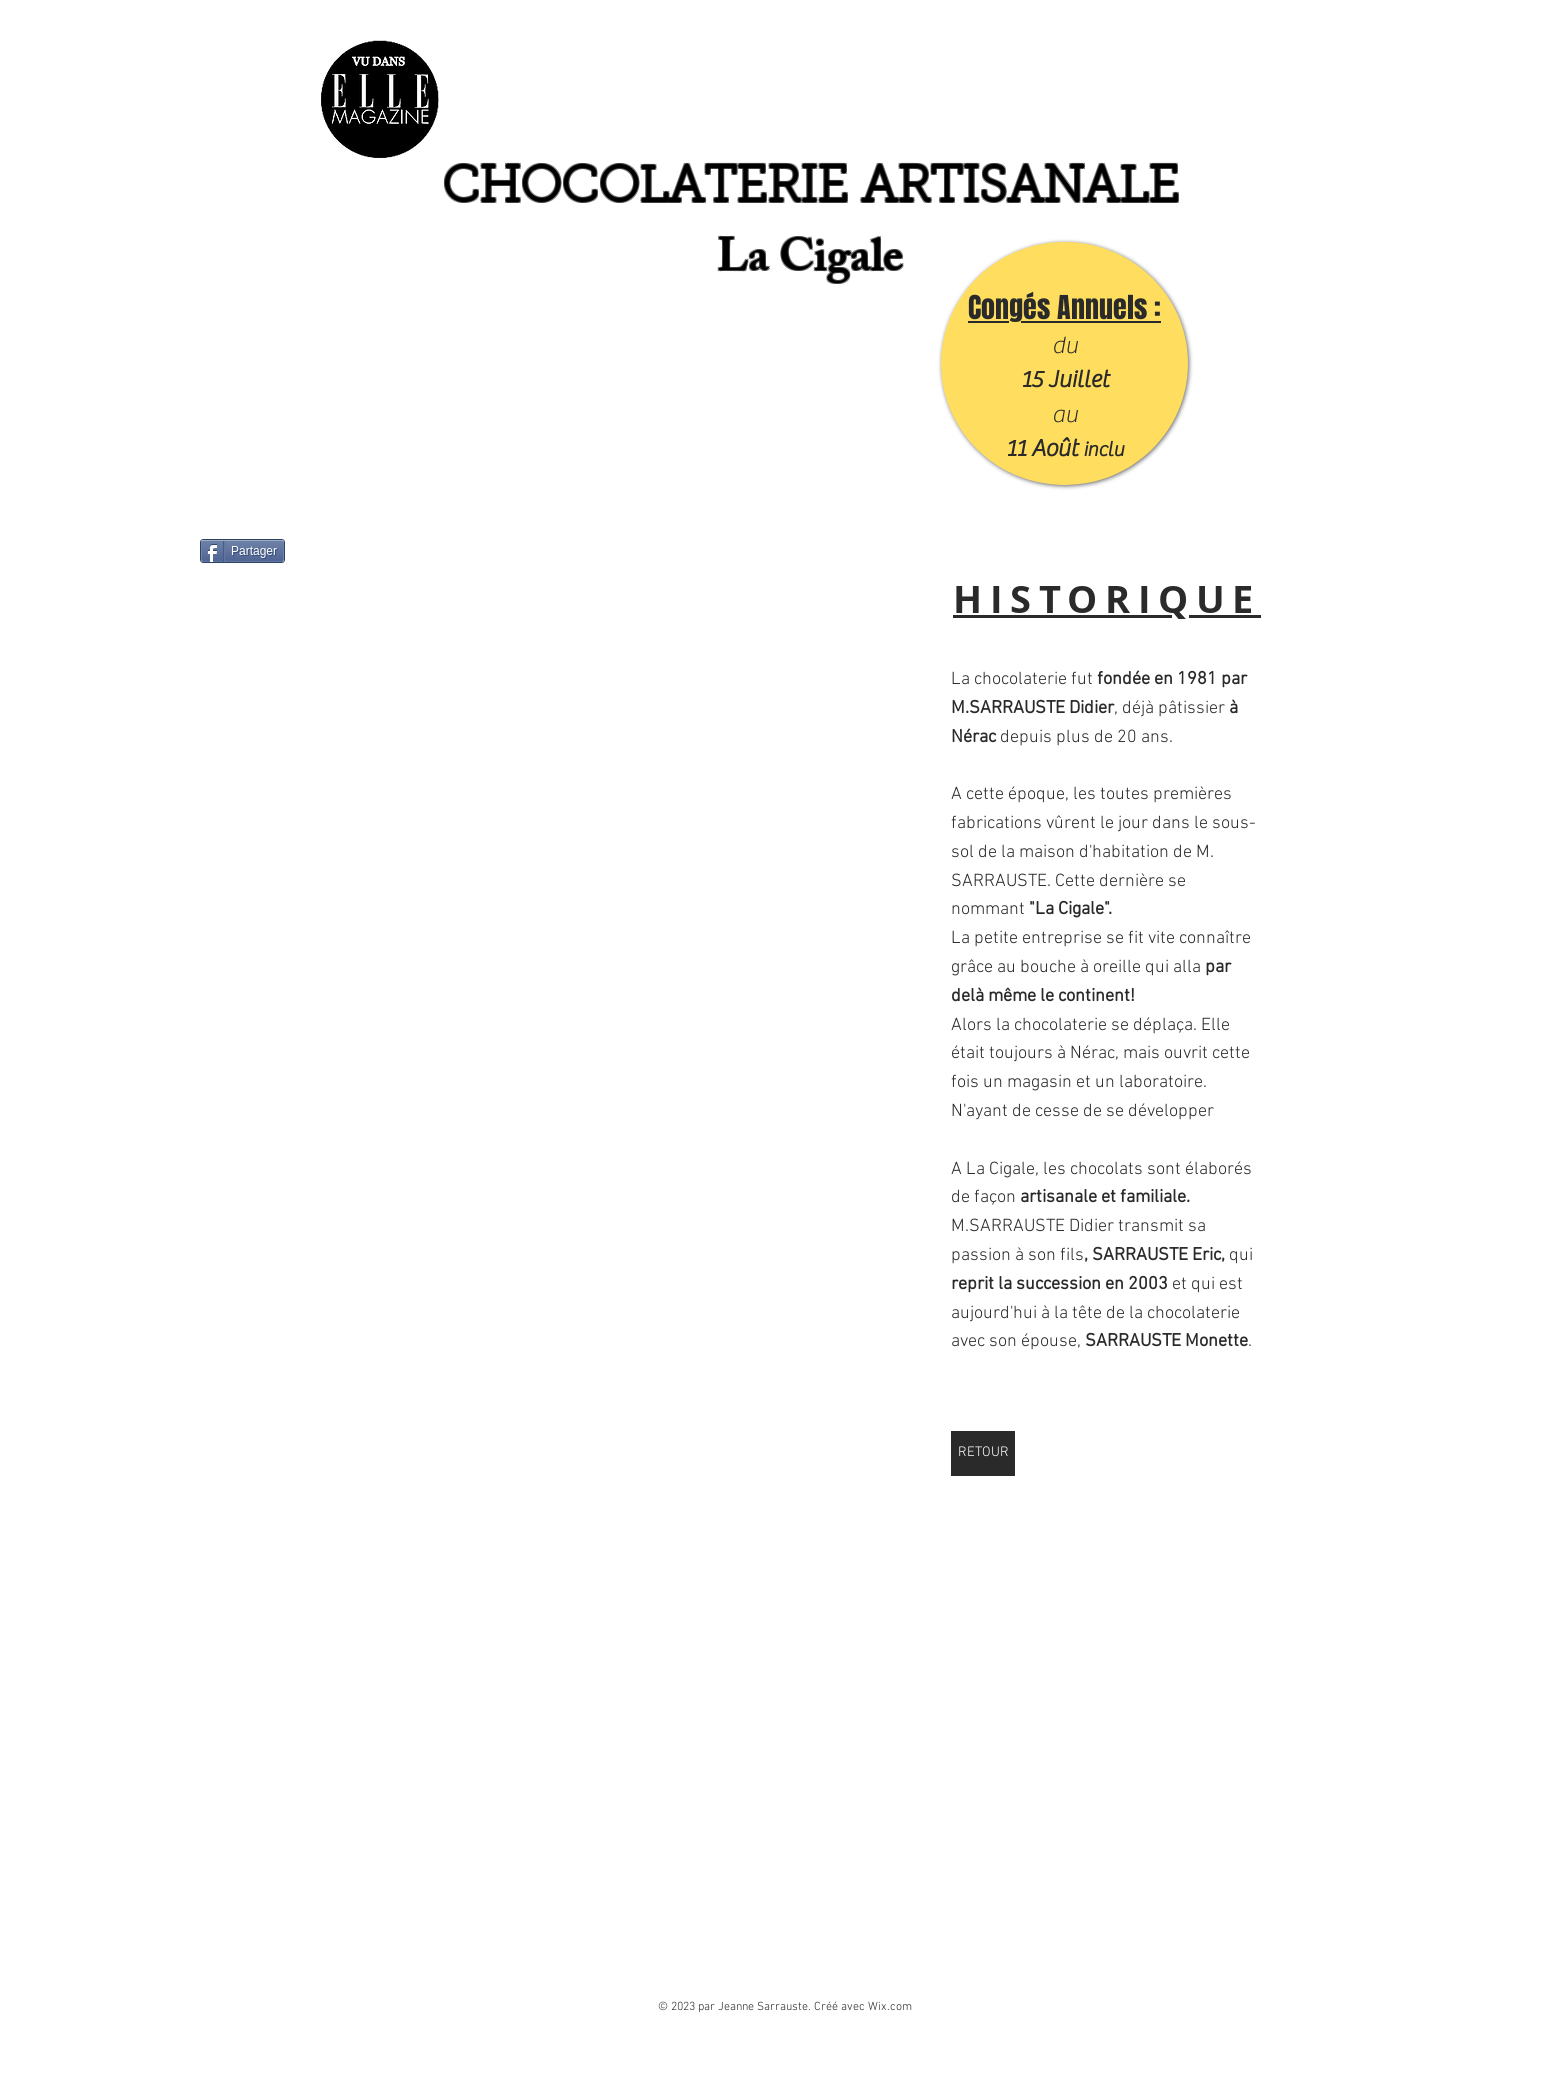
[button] (636, 774)
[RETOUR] (983, 1453)
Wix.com (890, 2007)
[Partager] (242, 551)
